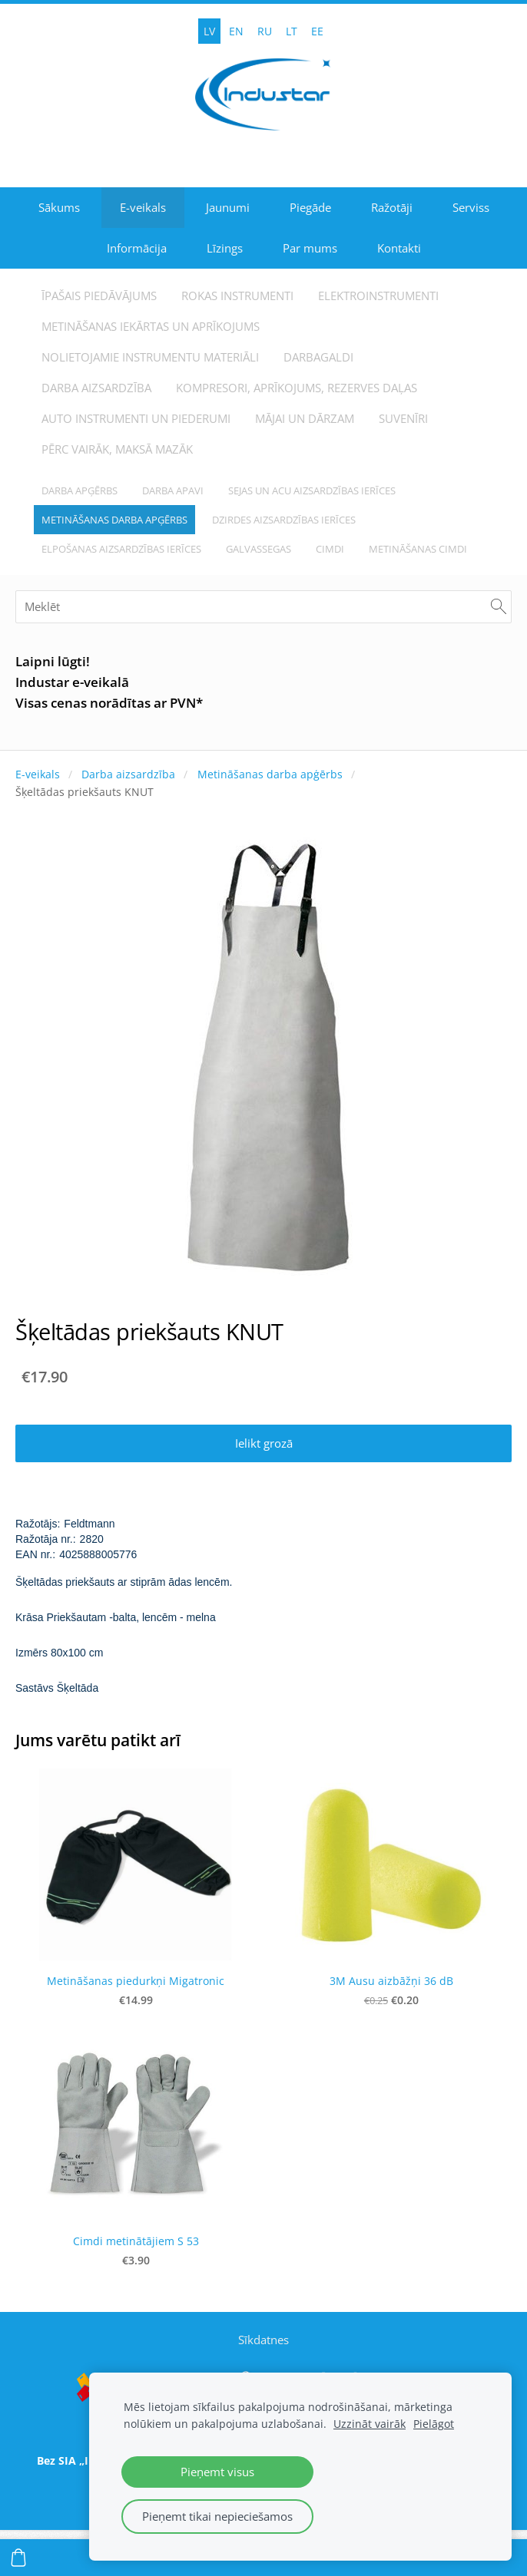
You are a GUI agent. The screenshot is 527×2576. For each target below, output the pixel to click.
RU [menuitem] (264, 31)
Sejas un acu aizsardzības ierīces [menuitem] (312, 490)
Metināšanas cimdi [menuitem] (418, 549)
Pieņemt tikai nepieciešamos (217, 2516)
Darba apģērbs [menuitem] (79, 490)
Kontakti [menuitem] (399, 248)
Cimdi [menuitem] (330, 549)
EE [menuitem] (317, 31)
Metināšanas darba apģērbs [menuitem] (114, 520)
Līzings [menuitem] (225, 248)
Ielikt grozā (264, 1443)
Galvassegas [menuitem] (258, 549)
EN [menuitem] (236, 31)
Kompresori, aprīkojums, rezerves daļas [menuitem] (296, 387)
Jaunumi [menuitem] (228, 207)
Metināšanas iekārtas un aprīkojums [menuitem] (150, 326)
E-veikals (37, 774)
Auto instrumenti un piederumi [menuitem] (135, 418)
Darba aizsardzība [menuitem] (96, 387)
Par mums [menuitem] (310, 248)
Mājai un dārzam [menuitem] (304, 418)
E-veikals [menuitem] (143, 207)
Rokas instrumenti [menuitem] (237, 295)
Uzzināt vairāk (369, 2424)
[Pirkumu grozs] (18, 2557)
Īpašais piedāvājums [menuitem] (99, 295)
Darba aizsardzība (128, 774)
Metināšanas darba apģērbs (270, 774)
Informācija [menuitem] (137, 248)
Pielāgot (433, 2424)
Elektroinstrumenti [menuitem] (378, 295)
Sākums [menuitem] (59, 207)
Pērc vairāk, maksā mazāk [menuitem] (117, 449)
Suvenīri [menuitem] (403, 418)
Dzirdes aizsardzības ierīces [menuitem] (284, 520)
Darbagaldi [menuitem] (318, 357)
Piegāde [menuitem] (310, 207)
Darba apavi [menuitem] (173, 490)
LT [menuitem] (291, 31)
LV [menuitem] (209, 31)
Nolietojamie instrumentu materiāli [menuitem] (150, 357)
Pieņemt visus (217, 2471)
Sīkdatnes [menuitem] (263, 2339)
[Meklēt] (263, 606)
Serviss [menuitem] (470, 207)
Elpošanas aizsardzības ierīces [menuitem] (121, 549)
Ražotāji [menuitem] (392, 207)
